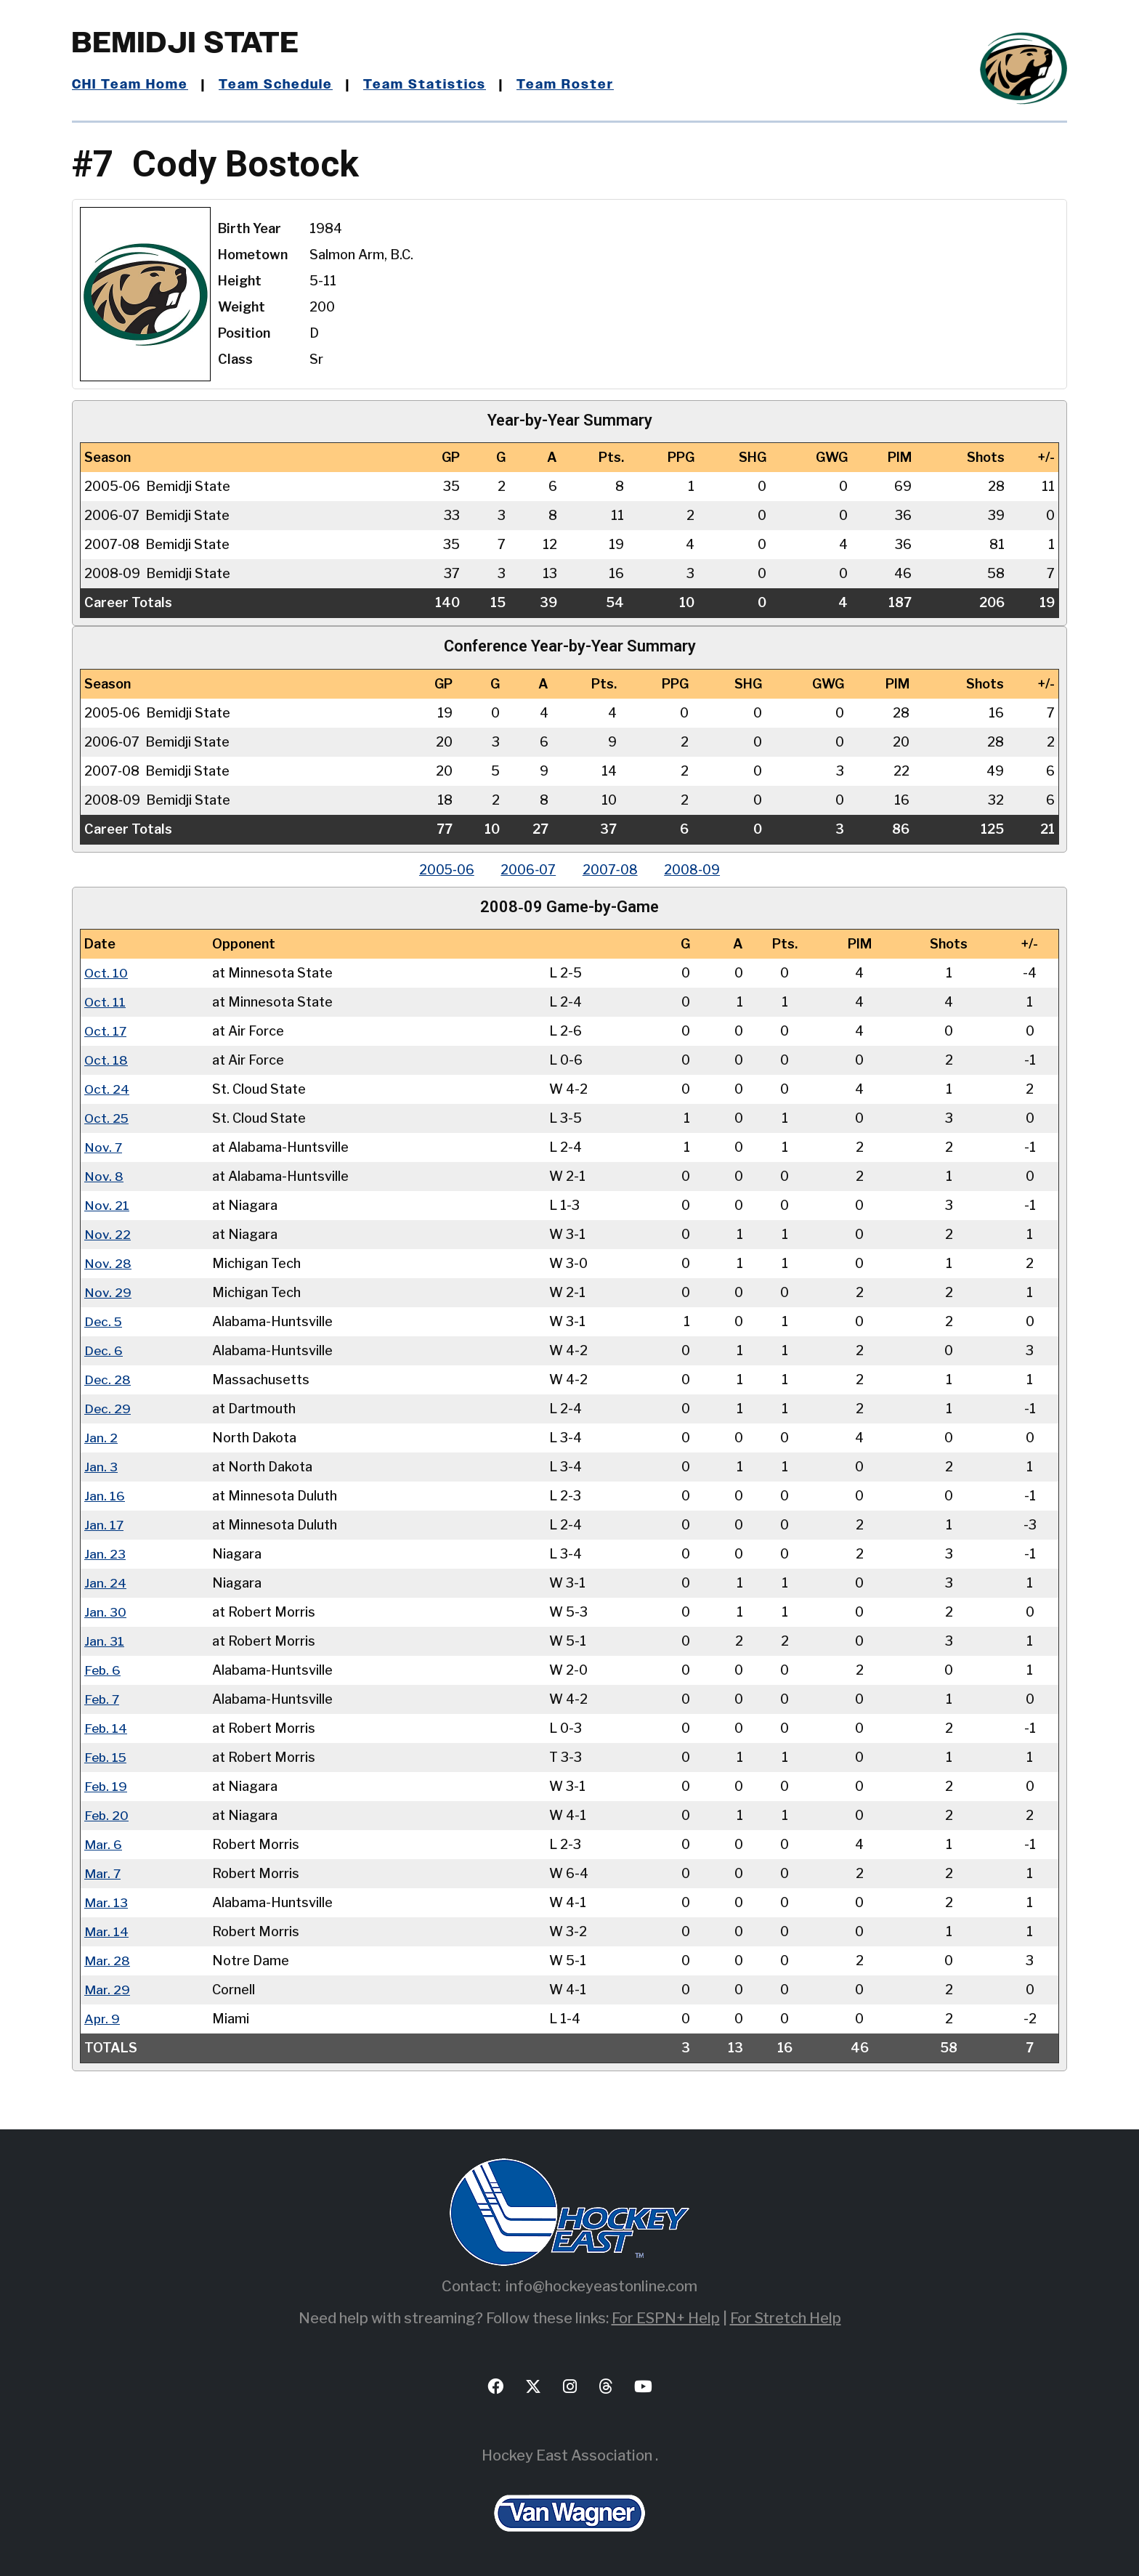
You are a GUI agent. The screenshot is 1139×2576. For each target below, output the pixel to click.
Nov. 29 (107, 1292)
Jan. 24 (105, 1582)
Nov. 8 (103, 1176)
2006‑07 (527, 869)
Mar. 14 (106, 1931)
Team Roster (566, 85)
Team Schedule (276, 85)
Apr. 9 (102, 2018)
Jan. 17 (104, 1524)
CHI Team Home (130, 85)
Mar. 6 (103, 1844)
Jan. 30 (105, 1612)
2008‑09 (696, 869)
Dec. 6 (103, 1350)
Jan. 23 (105, 1553)
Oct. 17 (106, 1031)
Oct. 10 (106, 972)
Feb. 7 (102, 1699)
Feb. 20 (107, 1815)
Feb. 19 (106, 1786)
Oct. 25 (107, 1118)
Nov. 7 (103, 1147)
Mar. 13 (106, 1902)
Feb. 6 (103, 1670)
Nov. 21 (106, 1205)
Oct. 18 (106, 1060)
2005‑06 (443, 869)
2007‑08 (611, 869)
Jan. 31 (104, 1641)
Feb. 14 (106, 1728)
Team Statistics (426, 85)
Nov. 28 (107, 1263)
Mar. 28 (107, 1960)
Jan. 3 (101, 1466)
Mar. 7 (102, 1873)
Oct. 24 (107, 1089)
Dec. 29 (107, 1408)
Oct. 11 (105, 1001)
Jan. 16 (104, 1495)
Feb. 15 (106, 1757)
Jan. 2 (101, 1437)
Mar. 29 (107, 1989)
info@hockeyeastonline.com (601, 2286)
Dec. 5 (103, 1321)
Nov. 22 (107, 1234)
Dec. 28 (107, 1379)
